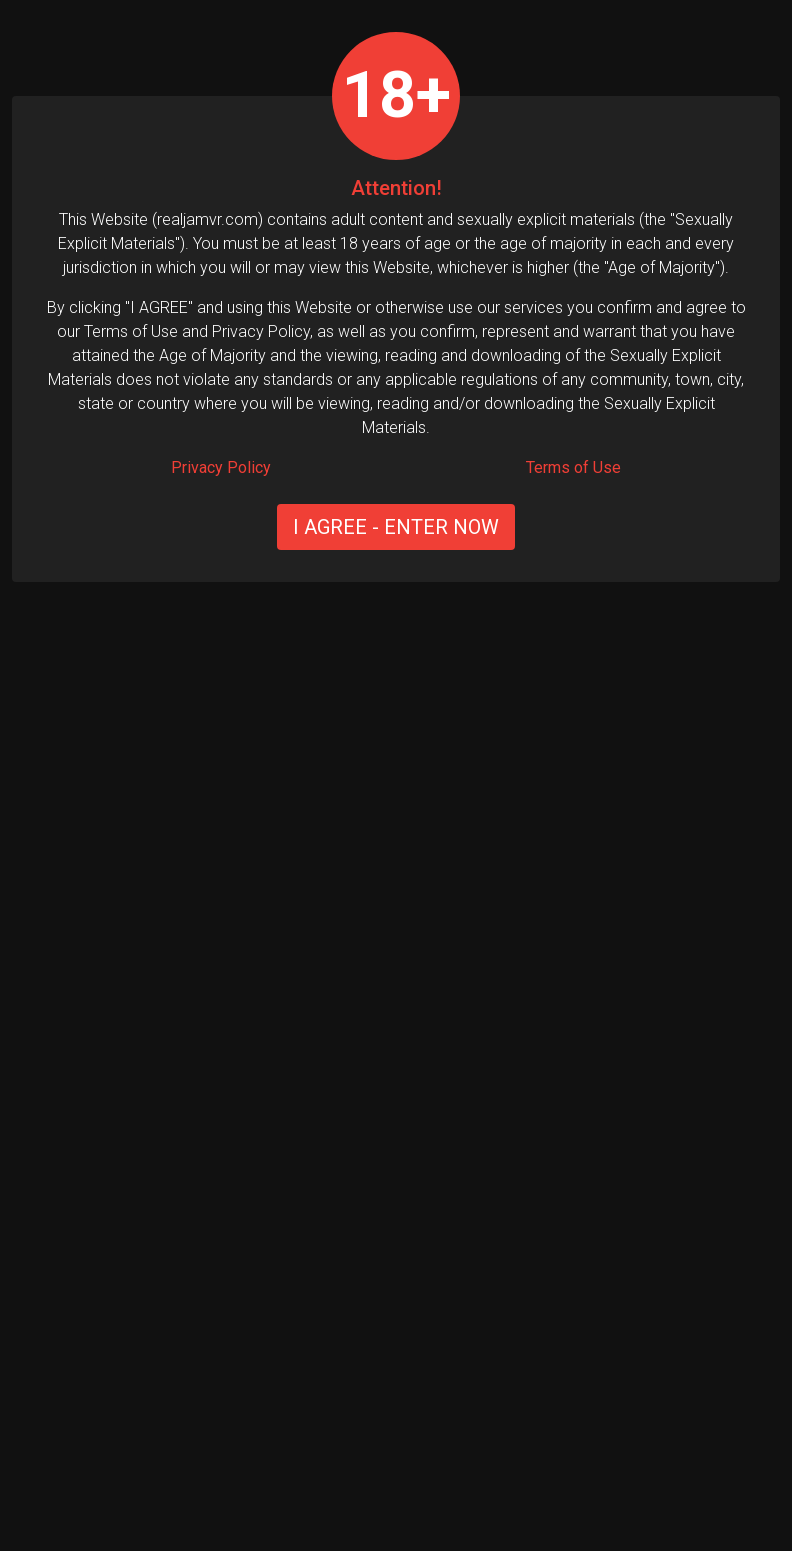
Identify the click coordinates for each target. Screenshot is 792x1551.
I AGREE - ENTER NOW (396, 527)
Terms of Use (573, 467)
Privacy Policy (221, 467)
